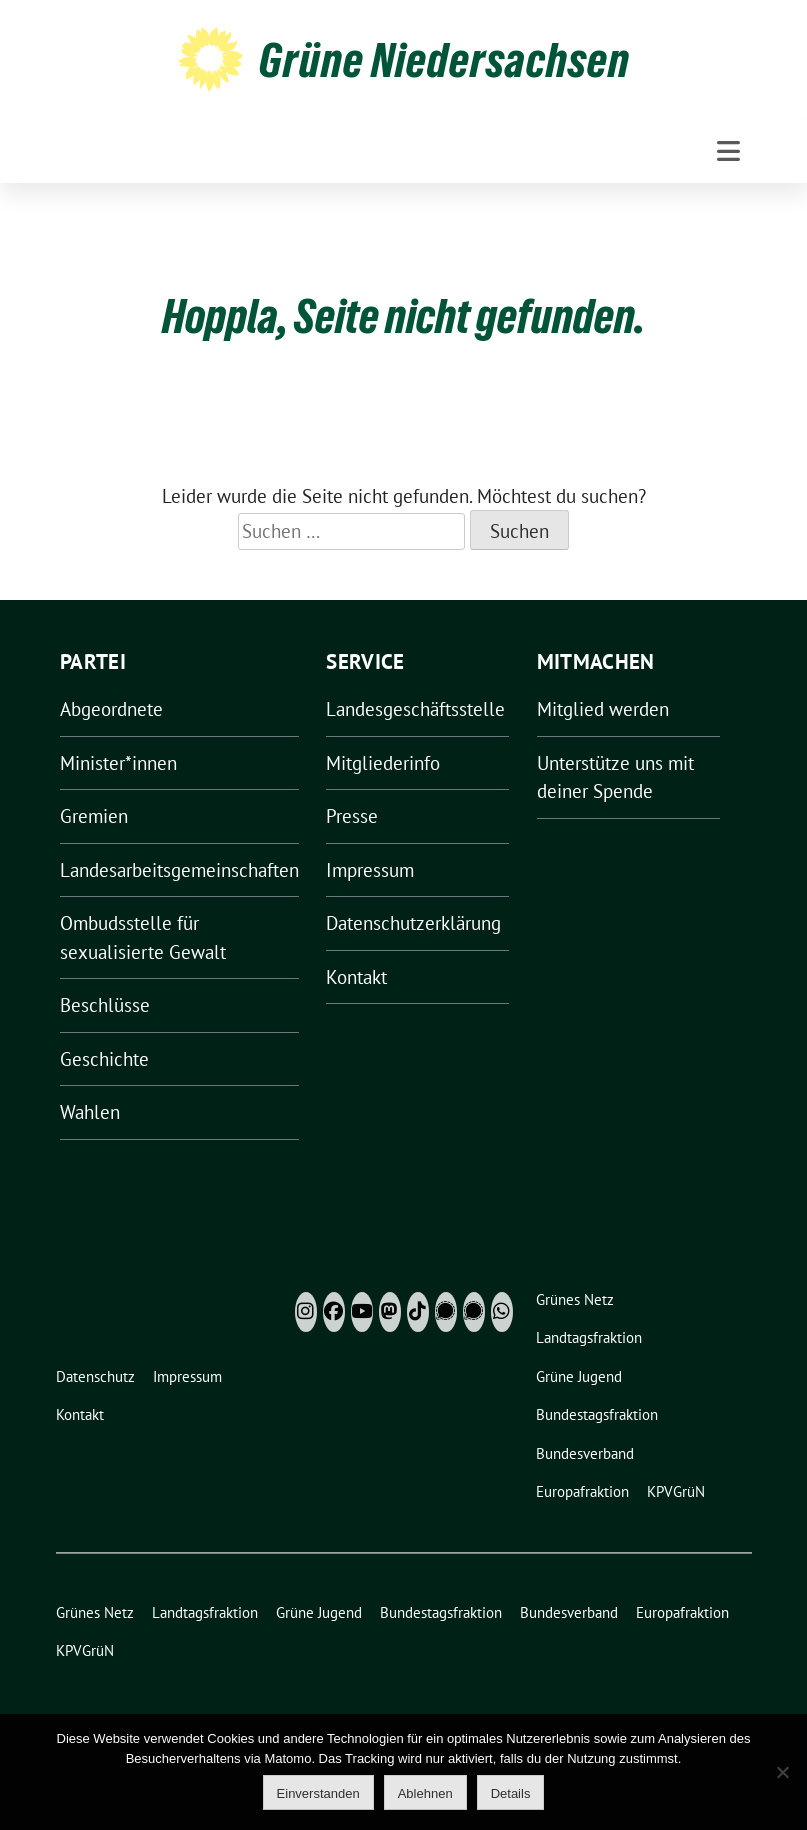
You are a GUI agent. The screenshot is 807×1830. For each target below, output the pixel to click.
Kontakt (356, 977)
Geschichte (104, 1059)
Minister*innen (118, 763)
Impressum (370, 870)
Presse (352, 816)
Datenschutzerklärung (413, 923)
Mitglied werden (603, 709)
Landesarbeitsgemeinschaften (179, 870)
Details (511, 1793)
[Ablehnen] (782, 1772)
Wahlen (90, 1112)
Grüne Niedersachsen (444, 60)
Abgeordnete (111, 709)
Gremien (94, 816)
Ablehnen (425, 1793)
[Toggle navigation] (728, 151)
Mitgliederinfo (383, 763)
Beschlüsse (105, 1005)
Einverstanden (318, 1793)
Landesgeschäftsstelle (415, 709)
